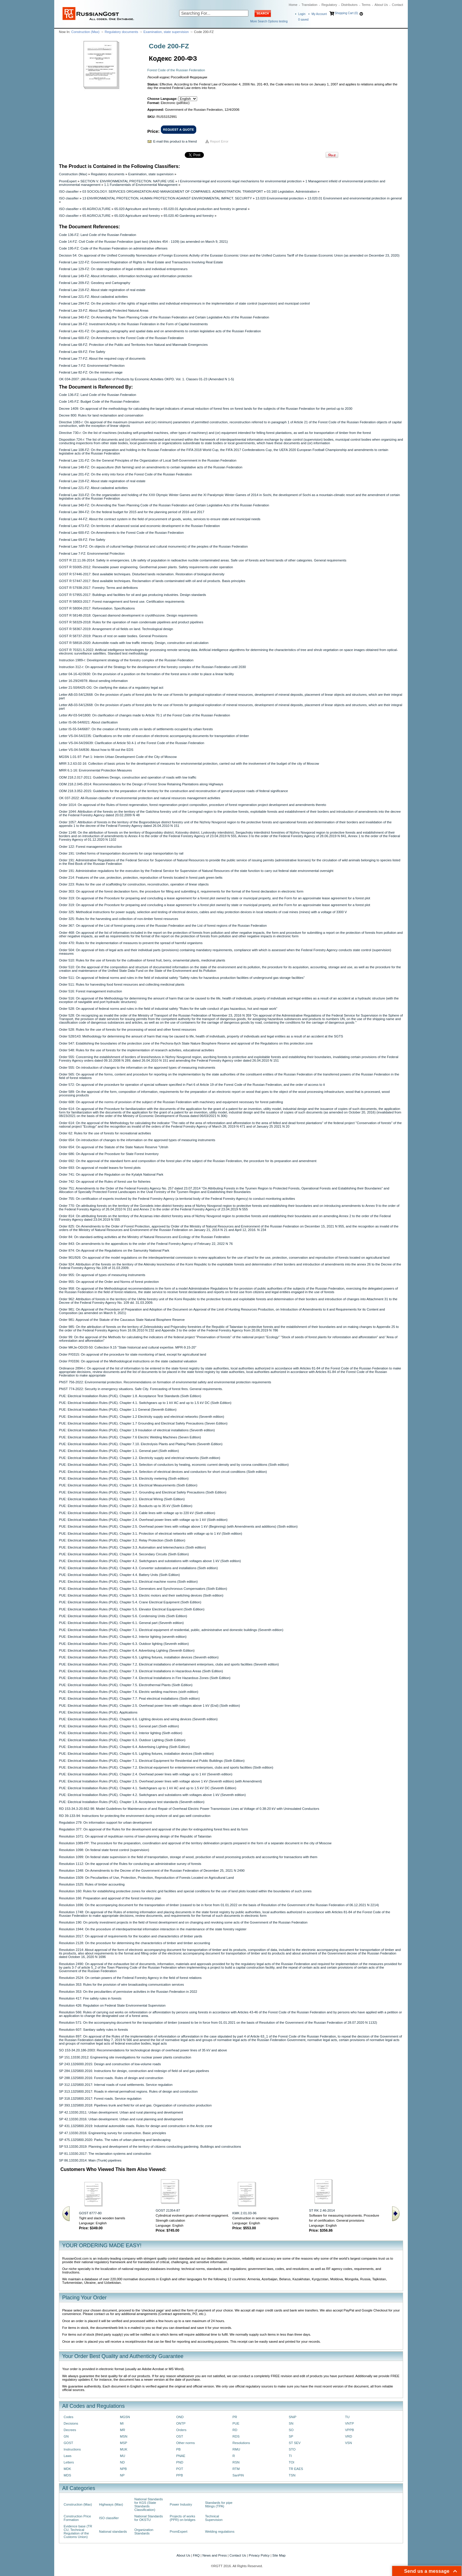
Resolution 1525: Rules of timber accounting (92, 1884)
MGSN (125, 2417)
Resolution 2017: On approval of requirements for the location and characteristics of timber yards (130, 1936)
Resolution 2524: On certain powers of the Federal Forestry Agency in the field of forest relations (130, 1977)
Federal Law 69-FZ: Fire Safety (82, 351)
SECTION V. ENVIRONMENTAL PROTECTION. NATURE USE (127, 181)
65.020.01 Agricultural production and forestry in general (205, 209)
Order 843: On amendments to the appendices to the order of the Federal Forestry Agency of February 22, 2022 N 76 (146, 1243)
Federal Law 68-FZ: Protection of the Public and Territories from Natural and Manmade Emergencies (133, 344)
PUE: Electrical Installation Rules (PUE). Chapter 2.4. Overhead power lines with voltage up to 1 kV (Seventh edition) (145, 1774)
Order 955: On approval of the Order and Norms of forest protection (109, 1281)
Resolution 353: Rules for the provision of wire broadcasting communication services (121, 1984)
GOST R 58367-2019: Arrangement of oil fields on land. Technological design (116, 629)
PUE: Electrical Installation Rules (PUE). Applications (98, 1712)
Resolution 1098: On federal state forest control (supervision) (104, 1850)
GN (66, 2436)
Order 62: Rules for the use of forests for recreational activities (105, 1133)
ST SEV (295, 2443)
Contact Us (238, 2555)
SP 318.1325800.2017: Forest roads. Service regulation (100, 2098)
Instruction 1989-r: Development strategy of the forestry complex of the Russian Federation (126, 660)
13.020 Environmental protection (279, 198)
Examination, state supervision (166, 32)
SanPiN (238, 2475)
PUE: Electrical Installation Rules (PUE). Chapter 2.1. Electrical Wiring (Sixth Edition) (122, 1499)
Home (293, 4)
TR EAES (296, 2469)
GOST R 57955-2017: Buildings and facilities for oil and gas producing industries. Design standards (132, 595)
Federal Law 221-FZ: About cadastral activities (93, 296)
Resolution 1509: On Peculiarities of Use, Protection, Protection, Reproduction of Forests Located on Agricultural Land (146, 1877)
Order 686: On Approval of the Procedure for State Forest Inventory (109, 1154)
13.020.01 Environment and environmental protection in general (354, 198)
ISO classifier (69, 191)
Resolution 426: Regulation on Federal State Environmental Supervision (112, 2005)
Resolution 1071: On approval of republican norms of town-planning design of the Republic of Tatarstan (135, 1836)
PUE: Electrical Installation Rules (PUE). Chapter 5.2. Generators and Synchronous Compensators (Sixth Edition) (143, 1588)
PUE (235, 2423)
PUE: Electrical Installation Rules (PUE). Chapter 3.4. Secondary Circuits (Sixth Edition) (124, 1554)
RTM (236, 2469)
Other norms (185, 2443)
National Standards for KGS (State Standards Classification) (148, 2504)
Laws (68, 2456)
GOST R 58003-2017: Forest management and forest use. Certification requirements (121, 601)
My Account (319, 14)
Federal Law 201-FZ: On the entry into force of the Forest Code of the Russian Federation (125, 474)
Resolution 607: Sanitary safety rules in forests (93, 2029)
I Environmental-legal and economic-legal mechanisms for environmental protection (240, 181)
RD (234, 2430)
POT (179, 2469)
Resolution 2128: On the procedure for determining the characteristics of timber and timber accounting (134, 1943)
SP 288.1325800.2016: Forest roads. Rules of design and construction (111, 2078)
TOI (291, 2462)
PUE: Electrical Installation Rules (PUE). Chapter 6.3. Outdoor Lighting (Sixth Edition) (122, 1740)
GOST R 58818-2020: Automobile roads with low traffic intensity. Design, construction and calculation (134, 643)
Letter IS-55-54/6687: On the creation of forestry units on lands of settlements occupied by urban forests (136, 729)
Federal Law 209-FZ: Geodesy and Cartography (94, 283)
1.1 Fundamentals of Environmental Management (140, 184)
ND (122, 2462)
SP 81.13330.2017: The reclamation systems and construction (105, 2153)
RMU (236, 2449)
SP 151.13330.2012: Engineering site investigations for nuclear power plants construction (125, 2057)
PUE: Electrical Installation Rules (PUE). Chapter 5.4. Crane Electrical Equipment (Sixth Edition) (130, 1602)
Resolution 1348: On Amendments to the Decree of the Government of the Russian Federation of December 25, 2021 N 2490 (152, 1870)
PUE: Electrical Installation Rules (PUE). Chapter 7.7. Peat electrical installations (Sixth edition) (129, 1698)
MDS (67, 2475)
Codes (68, 2417)
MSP (123, 2443)
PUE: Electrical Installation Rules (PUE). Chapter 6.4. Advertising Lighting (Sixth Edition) (124, 1747)
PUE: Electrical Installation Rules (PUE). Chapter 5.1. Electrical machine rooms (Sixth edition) (128, 1581)
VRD (348, 2436)
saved (303, 19)
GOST (68, 2443)
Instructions (72, 2449)
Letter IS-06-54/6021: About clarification (88, 722)
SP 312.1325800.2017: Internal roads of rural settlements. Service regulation (116, 2084)
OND (180, 2417)
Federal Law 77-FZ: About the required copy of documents (102, 358)
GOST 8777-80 (90, 2213)
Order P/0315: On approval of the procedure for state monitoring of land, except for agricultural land (132, 1354)
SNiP (292, 2417)
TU (347, 2417)
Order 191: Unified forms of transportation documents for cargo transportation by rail (121, 853)
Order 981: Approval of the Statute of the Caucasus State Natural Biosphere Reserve (122, 1319)
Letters (69, 2462)
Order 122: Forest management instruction (90, 846)
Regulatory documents (121, 32)
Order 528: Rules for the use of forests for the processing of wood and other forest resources (127, 1029)
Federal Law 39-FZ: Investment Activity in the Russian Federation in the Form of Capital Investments (133, 324)
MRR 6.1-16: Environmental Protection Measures (95, 770)
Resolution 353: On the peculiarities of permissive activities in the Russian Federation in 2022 (128, 1991)
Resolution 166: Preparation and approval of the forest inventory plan (110, 1898)
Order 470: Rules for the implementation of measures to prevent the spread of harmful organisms (130, 943)
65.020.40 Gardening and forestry (189, 215)
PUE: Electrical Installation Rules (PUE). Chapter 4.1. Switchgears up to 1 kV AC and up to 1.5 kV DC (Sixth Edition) (145, 1403)
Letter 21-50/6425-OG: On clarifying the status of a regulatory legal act (111, 687)
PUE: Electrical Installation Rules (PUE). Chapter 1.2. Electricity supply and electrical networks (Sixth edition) (139, 1458)
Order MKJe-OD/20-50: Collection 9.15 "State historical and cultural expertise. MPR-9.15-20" (127, 1347)
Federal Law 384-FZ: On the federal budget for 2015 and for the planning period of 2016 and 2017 (131, 512)
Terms (366, 4)
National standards (113, 2531)
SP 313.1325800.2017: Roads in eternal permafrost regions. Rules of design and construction (128, 2091)
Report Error (219, 141)
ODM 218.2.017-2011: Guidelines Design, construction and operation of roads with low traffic (127, 777)
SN (291, 2423)
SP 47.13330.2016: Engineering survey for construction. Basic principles (112, 2133)
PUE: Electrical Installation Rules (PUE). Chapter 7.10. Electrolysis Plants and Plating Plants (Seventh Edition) (140, 1444)
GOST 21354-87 (168, 2210)
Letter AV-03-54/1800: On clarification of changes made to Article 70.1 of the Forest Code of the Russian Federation (144, 715)
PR (234, 2417)
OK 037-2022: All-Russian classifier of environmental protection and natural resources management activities (139, 798)
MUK (123, 2449)
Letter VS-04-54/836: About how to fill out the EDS (96, 749)
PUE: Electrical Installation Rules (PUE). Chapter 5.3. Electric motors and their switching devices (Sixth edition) (141, 1595)
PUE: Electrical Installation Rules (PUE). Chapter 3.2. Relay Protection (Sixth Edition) (122, 1540)
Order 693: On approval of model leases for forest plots (100, 1167)
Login (301, 14)
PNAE (180, 2456)
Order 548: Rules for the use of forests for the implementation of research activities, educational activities (136, 1050)
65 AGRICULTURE (96, 209)
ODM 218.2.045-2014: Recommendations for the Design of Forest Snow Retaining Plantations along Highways (141, 784)
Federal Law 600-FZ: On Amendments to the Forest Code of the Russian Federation (121, 338)
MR (122, 2430)
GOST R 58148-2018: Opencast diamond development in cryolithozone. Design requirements (128, 615)
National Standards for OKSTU (148, 2518)
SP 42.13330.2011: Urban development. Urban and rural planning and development (121, 2112)
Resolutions (241, 2443)
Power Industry (181, 2504)
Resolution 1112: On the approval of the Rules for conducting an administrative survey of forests (130, 1864)
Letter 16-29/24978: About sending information (93, 681)
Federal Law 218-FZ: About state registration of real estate (102, 290)
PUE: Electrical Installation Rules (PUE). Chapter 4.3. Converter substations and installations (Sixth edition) (138, 1568)
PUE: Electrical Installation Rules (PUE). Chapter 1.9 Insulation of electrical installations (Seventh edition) (137, 1430)
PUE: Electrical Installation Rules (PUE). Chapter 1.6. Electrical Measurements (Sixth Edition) (128, 1485)
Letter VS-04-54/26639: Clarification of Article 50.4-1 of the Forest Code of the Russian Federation (131, 743)
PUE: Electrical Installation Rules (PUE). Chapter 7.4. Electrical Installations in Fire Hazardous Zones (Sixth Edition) (144, 1678)
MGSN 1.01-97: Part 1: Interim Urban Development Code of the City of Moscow (118, 757)
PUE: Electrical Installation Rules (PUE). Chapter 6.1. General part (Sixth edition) (119, 1726)
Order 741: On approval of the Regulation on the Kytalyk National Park (111, 1174)
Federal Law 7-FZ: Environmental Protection (92, 365)
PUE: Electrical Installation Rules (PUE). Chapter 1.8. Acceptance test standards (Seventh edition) (131, 1802)
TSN (292, 2475)
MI (122, 2423)
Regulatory (329, 4)
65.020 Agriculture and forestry (137, 209)
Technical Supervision (213, 2518)
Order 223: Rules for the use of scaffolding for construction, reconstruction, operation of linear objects (134, 884)
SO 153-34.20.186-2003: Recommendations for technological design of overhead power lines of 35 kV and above (143, 2050)
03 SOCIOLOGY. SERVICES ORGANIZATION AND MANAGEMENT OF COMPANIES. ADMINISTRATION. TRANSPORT (172, 191)
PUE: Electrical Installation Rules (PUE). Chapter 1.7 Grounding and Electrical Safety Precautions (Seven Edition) (143, 1423)
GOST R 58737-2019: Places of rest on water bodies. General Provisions (113, 636)
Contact (397, 4)
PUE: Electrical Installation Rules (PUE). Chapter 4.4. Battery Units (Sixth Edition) (119, 1575)
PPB (179, 2475)
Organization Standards (143, 2531)
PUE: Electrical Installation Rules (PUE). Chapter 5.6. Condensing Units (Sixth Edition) (123, 1616)
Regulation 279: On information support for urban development (105, 1822)
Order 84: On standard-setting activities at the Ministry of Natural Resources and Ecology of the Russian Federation (144, 1237)
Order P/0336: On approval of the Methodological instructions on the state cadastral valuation (128, 1361)
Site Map (279, 2555)
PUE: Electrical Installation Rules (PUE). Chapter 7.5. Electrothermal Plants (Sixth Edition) (125, 1685)
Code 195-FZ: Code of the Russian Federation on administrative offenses (113, 248)
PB (178, 2449)
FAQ (196, 2555)
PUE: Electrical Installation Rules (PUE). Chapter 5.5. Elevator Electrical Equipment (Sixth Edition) (131, 1609)
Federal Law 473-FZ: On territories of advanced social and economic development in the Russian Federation (139, 526)
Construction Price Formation (77, 2518)
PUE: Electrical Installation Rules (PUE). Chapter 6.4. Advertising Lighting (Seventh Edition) (126, 1650)
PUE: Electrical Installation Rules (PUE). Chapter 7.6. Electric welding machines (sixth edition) (128, 1691)
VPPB (349, 2430)
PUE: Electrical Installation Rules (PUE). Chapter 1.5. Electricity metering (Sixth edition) (124, 1478)
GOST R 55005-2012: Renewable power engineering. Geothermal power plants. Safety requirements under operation (146, 567)
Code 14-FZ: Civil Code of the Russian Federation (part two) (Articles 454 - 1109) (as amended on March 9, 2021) (143, 241)
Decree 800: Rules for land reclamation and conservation (101, 415)
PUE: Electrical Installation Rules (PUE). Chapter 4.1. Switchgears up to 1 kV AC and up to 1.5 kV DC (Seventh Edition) (147, 1788)
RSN (236, 2462)
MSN (123, 2436)
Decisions (71, 2423)
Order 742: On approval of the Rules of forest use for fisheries (105, 1181)
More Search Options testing (269, 21)
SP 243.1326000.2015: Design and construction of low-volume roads (110, 2064)
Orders (181, 2430)
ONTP (181, 2423)
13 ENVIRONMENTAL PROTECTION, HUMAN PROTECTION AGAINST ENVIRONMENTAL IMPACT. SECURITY (167, 198)
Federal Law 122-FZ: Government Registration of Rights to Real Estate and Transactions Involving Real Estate (141, 262)
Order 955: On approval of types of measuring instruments (102, 1275)
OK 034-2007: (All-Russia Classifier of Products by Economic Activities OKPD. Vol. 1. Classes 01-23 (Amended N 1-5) (146, 379)
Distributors (349, 4)
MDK (67, 2469)
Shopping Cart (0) (346, 13)
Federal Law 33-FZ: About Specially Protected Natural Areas (103, 310)
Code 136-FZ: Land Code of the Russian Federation (97, 235)
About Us (381, 4)
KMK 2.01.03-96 (244, 2213)
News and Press (214, 2555)
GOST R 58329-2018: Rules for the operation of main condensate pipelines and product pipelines (131, 622)
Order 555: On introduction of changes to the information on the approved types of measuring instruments (137, 1067)
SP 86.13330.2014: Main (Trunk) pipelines (90, 2160)
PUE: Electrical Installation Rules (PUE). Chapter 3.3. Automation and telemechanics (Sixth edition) (132, 1547)
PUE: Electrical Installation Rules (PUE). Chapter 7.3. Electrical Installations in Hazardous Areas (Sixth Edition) (141, 1671)
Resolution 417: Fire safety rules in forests (90, 1998)
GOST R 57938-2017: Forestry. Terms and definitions (98, 587)
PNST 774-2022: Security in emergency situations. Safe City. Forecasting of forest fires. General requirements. (141, 1389)
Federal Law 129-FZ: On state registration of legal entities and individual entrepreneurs (123, 269)
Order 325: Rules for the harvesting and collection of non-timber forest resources (118, 919)
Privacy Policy (259, 2555)
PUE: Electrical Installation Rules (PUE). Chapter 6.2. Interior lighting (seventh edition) (123, 1636)
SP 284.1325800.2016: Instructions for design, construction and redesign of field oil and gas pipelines (134, 2071)
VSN (348, 2443)
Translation (309, 4)
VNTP (349, 2423)
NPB (123, 2469)
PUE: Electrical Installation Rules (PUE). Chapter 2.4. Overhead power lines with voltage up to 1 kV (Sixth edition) (143, 1519)
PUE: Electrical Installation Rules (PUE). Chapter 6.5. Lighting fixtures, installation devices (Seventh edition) (139, 1657)
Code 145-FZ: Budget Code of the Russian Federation (99, 401)
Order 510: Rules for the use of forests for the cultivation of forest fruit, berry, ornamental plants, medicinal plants (142, 960)
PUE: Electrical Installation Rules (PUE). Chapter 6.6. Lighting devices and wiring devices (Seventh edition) (138, 1719)
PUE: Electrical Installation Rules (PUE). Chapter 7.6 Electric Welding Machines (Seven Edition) (130, 1437)
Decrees (70, 2430)
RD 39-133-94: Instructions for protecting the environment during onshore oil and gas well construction (134, 1815)
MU (122, 2456)
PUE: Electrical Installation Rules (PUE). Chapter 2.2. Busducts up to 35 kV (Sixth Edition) (125, 1506)
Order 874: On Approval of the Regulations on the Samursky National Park (114, 1250)
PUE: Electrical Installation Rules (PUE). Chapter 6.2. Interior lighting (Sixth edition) (120, 1733)
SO (291, 2430)
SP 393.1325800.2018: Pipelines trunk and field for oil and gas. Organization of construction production (135, 2105)
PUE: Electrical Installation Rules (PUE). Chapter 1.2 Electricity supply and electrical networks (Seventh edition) (141, 1416)
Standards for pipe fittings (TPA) (218, 2504)
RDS (236, 2436)
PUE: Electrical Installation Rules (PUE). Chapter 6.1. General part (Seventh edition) (121, 1623)
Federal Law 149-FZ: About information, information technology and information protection (125, 276)
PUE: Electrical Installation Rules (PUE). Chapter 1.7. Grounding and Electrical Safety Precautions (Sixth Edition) (142, 1492)
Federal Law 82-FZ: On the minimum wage (91, 372)
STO (292, 2449)
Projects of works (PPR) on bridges (182, 2518)
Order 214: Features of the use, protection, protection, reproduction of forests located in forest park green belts (140, 877)
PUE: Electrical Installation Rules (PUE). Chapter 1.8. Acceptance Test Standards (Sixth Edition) (130, 1396)
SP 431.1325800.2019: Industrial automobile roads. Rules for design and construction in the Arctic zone (135, 2126)
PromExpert (68, 181)
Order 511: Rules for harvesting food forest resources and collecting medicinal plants (121, 984)
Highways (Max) (111, 2504)
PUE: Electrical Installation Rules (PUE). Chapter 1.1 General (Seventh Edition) (117, 1409)
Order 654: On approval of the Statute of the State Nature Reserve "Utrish (113, 1147)
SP (291, 2436)
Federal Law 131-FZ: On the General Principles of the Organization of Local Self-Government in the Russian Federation (147, 460)
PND (179, 2462)
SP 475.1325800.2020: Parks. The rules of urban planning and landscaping (115, 2140)
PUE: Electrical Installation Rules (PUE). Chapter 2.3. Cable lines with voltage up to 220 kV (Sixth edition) (137, 1513)
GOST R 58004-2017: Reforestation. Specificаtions (97, 608)
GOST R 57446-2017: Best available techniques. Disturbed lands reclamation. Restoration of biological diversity (142, 574)
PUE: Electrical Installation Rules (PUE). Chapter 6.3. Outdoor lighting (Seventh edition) (124, 1643)
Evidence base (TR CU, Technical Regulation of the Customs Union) (78, 2531)
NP (122, 2475)
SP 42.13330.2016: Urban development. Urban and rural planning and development (121, 2119)
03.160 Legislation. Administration (292, 191)
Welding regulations (220, 2531)
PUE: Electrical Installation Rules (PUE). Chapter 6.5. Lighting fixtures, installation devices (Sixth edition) (136, 1753)
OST (179, 2436)
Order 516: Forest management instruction (90, 991)
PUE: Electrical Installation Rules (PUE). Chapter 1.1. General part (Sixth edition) (119, 1451)
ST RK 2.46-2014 (322, 2210)
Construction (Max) (85, 32)
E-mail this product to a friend (175, 141)
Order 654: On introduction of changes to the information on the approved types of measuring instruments (137, 1140)
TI (290, 2456)
